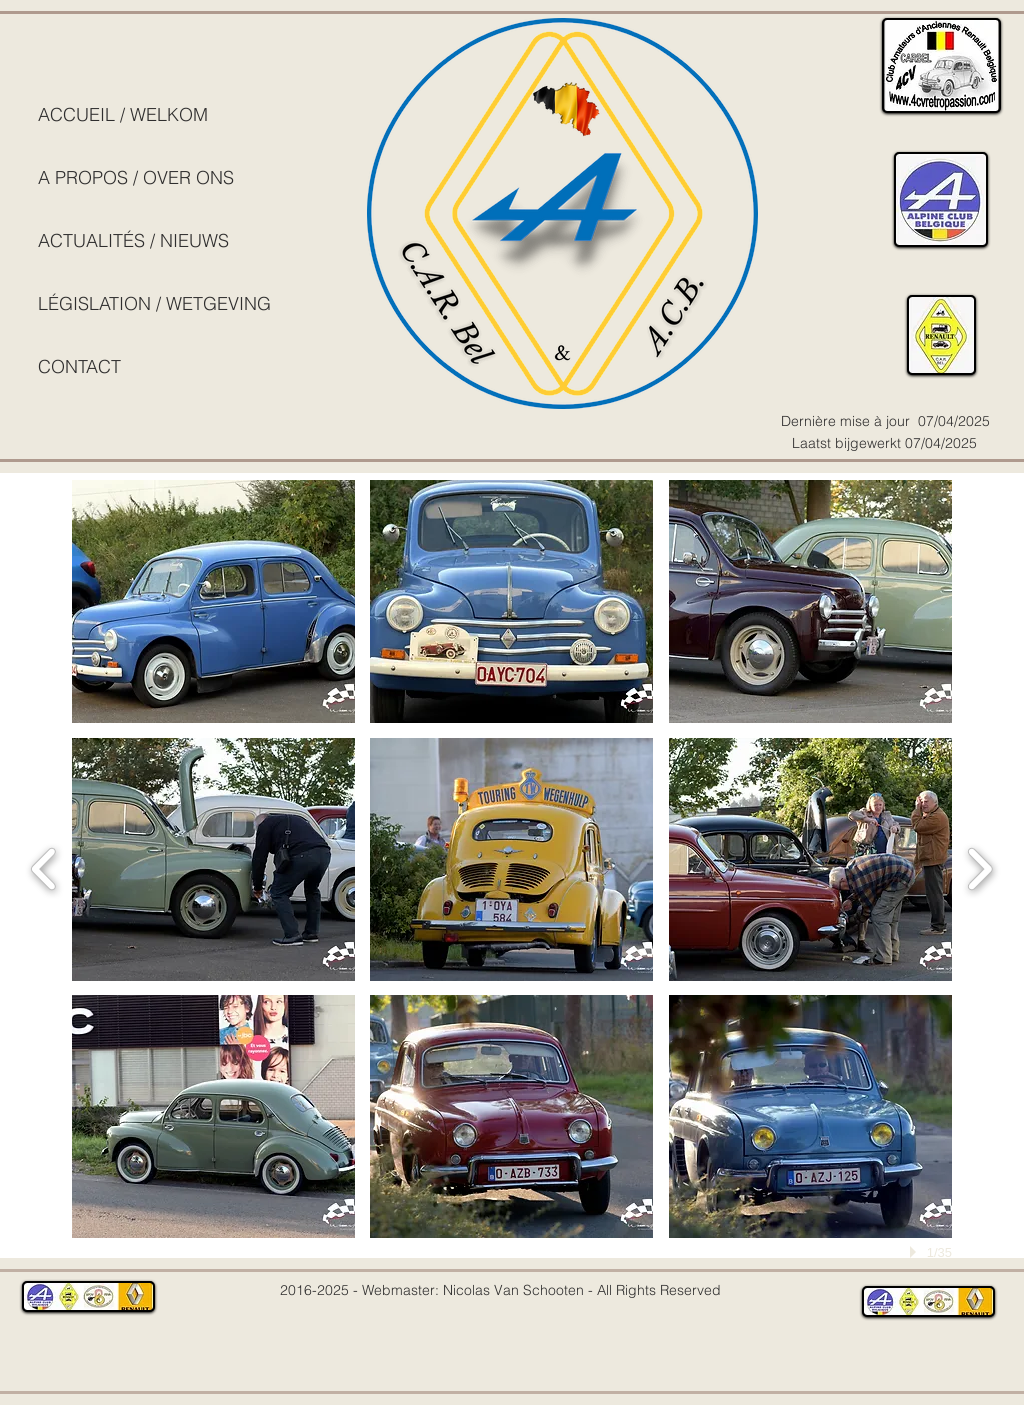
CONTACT (79, 366)
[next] (979, 866)
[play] (916, 1252)
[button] (213, 601)
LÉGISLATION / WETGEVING (154, 303)
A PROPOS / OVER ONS (136, 177)
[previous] (44, 866)
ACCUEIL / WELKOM (123, 114)
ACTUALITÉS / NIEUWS (133, 240)
